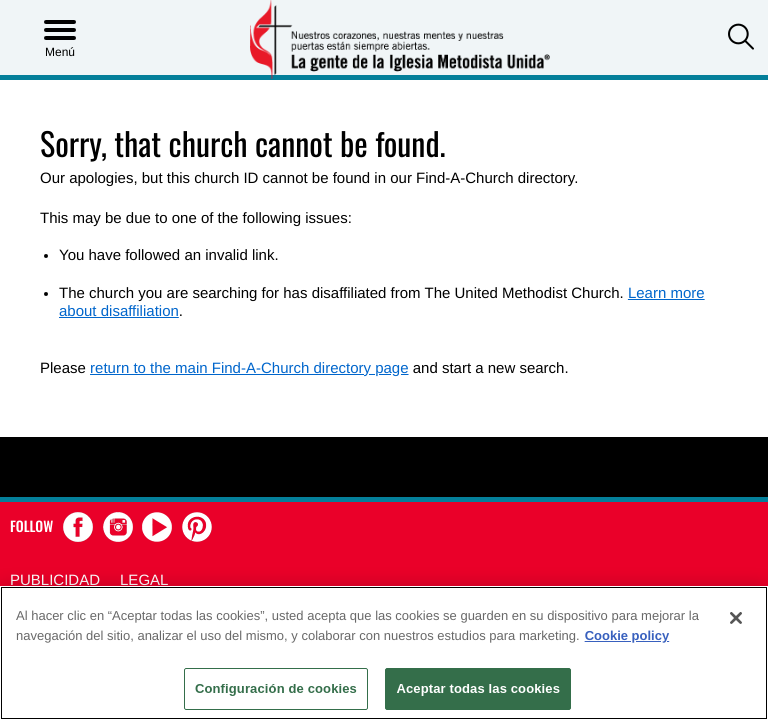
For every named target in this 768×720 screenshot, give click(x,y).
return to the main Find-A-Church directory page (249, 368)
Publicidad (55, 580)
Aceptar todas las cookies (478, 688)
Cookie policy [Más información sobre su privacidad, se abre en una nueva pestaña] (627, 635)
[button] (741, 39)
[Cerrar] (736, 618)
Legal (144, 580)
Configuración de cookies (276, 688)
